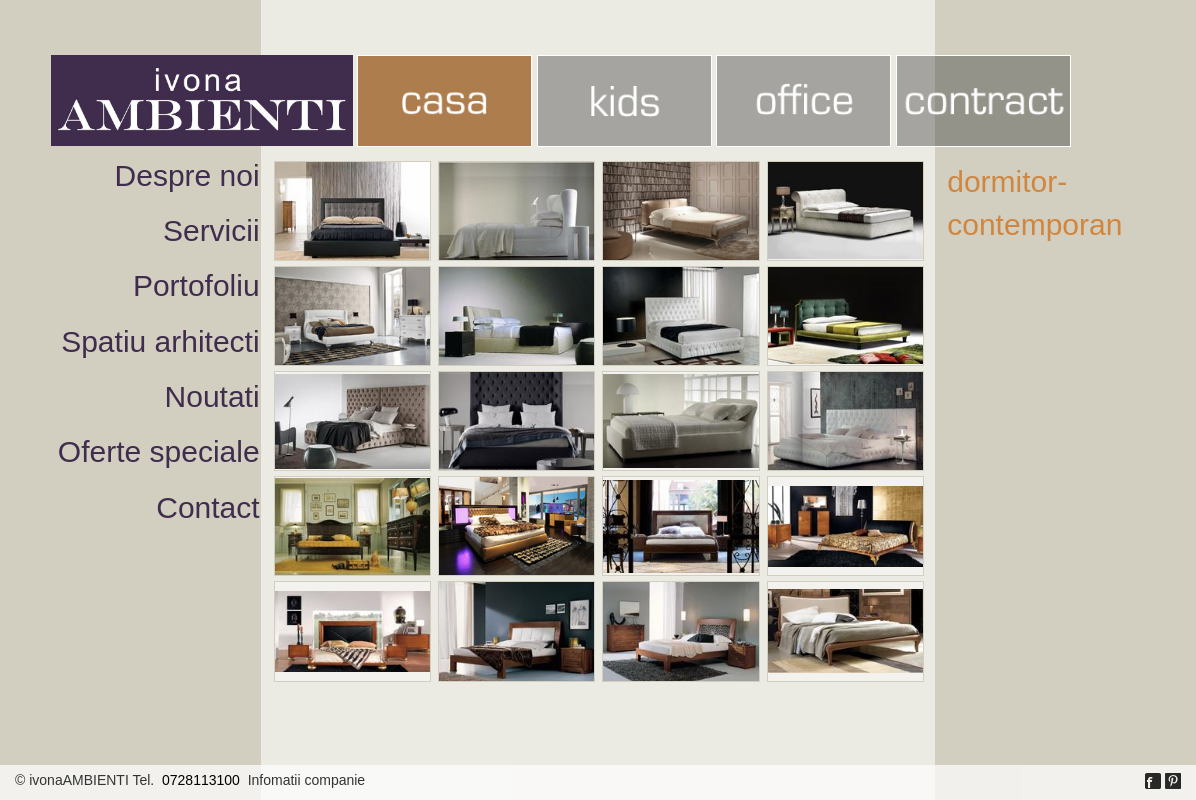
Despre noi (187, 175)
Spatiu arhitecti (160, 341)
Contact (207, 507)
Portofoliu (196, 285)
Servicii (211, 230)
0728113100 (201, 780)
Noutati (212, 396)
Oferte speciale (159, 451)
